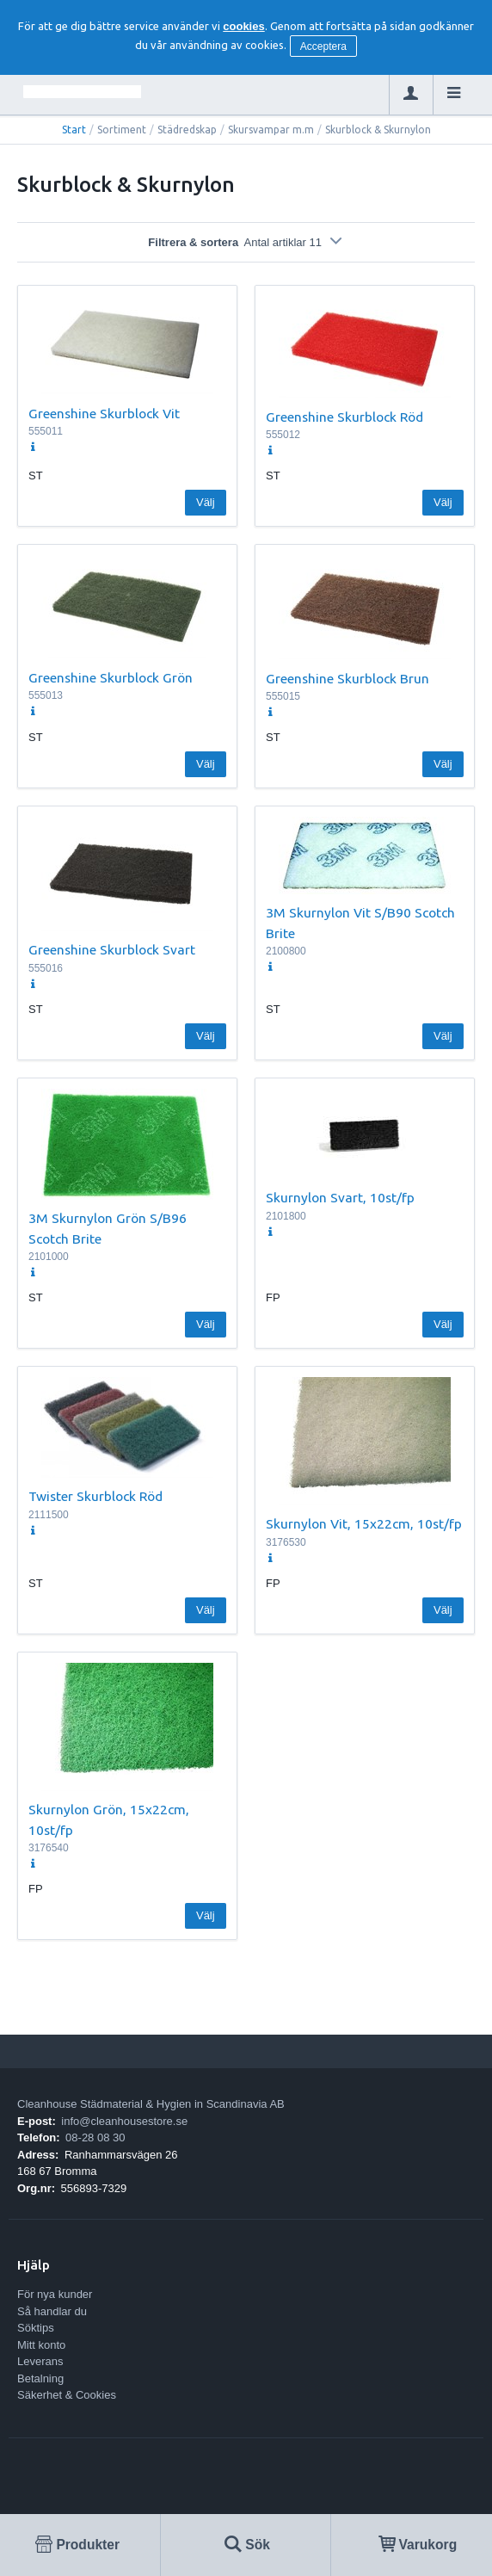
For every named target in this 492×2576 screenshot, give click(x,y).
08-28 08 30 (95, 2137)
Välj (205, 502)
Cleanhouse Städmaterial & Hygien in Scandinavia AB (151, 2103)
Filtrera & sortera (245, 242)
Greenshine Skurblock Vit (104, 413)
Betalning (40, 2378)
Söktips (35, 2327)
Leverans (40, 2361)
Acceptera (323, 46)
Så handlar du (52, 2311)
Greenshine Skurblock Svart (111, 949)
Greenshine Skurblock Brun (347, 678)
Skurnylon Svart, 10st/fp (340, 1197)
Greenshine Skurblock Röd (344, 416)
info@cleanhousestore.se (124, 2121)
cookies (243, 26)
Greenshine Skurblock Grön (110, 677)
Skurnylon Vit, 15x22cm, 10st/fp (364, 1523)
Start (74, 129)
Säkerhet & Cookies (66, 2394)
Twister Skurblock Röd (95, 1496)
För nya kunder (54, 2294)
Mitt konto (41, 2344)
